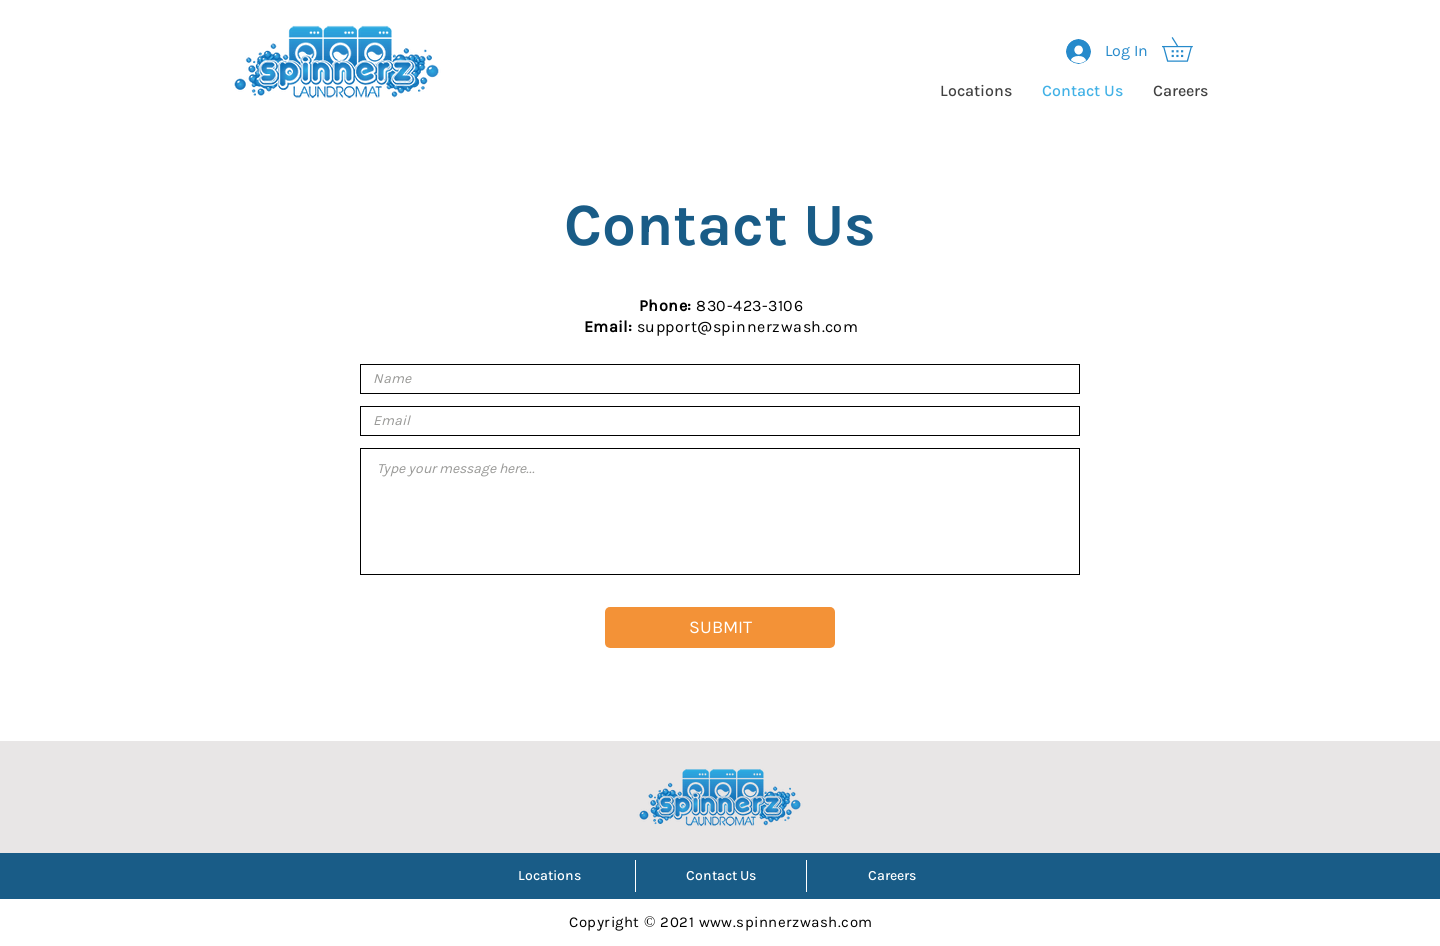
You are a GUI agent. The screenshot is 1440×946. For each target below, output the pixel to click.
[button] (1189, 49)
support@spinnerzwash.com (748, 326)
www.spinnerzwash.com (786, 922)
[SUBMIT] (720, 627)
